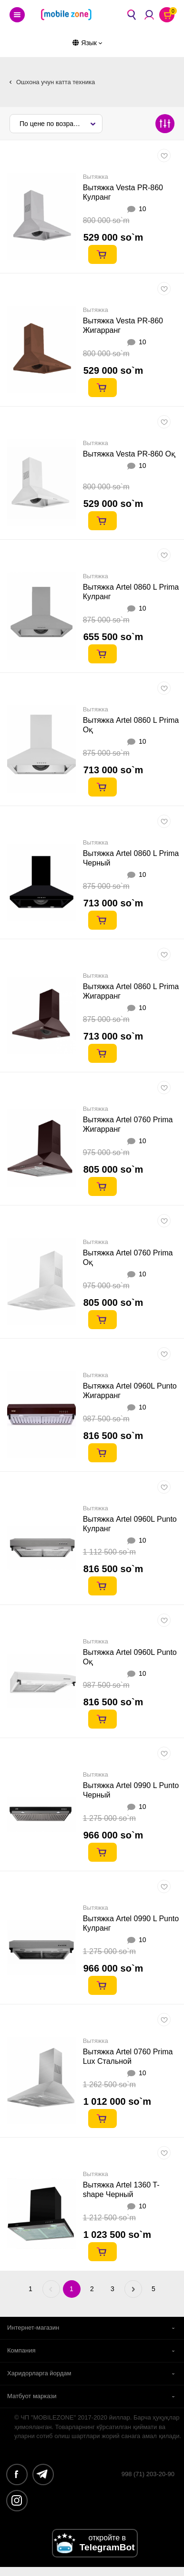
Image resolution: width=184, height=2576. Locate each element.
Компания (21, 2350)
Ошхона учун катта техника (55, 82)
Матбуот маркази (32, 2396)
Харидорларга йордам (39, 2373)
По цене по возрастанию (58, 123)
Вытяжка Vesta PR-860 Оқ (129, 454)
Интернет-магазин (33, 2327)
